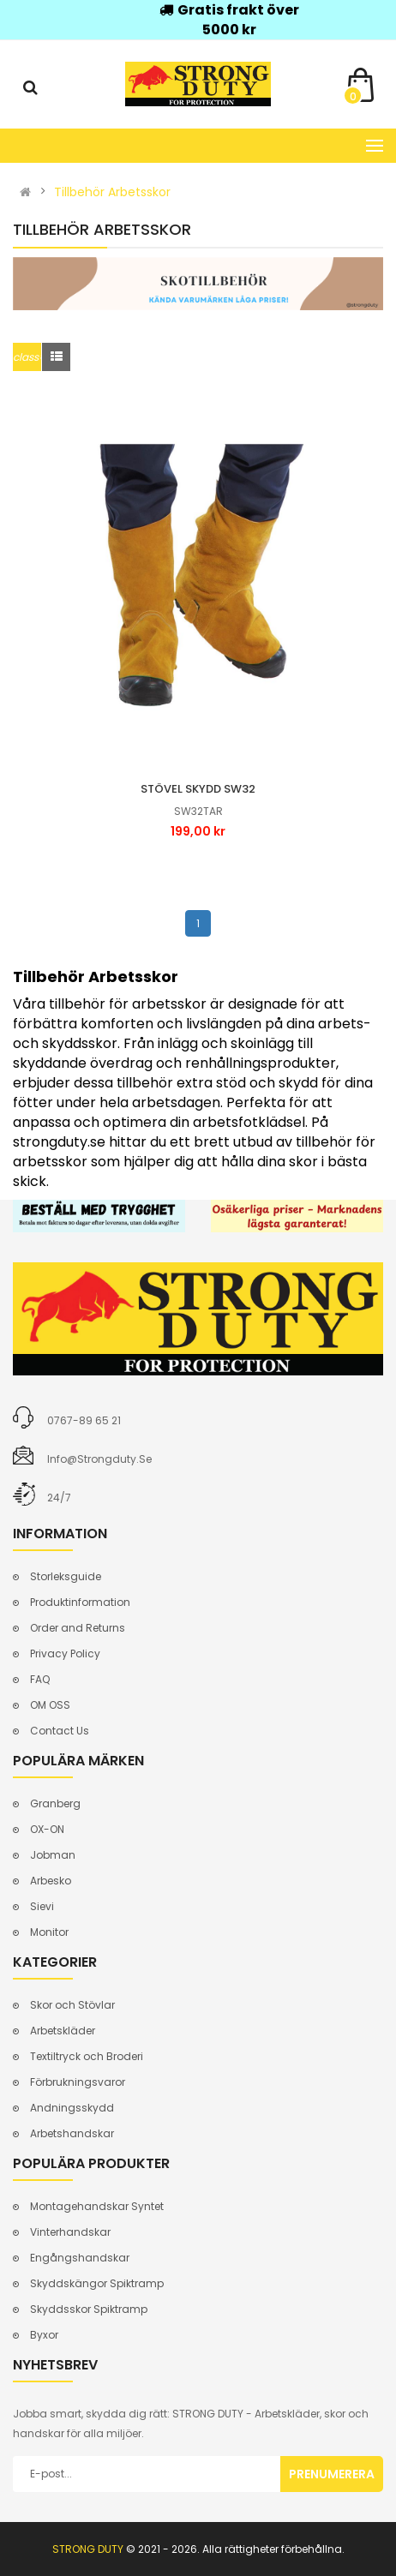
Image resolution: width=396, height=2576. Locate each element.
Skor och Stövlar (72, 2005)
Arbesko (50, 1880)
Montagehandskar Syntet (97, 2206)
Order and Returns (77, 1627)
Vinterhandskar (70, 2232)
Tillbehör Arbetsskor (112, 192)
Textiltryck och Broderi (86, 2056)
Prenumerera (332, 2474)
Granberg (55, 1803)
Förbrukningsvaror (77, 2082)
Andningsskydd (72, 2107)
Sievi (42, 1906)
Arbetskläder (62, 2030)
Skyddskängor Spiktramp (97, 2283)
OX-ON (47, 1829)
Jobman (52, 1855)
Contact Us (59, 1730)
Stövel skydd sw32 (198, 789)
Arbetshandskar (72, 2133)
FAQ (40, 1679)
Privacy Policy (65, 1653)
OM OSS (50, 1705)
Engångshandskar (79, 2257)
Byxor (44, 2334)
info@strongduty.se (99, 1459)
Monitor (49, 1932)
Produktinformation (80, 1602)
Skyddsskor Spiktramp (88, 2309)
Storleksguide (65, 1576)
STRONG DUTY (87, 2549)
